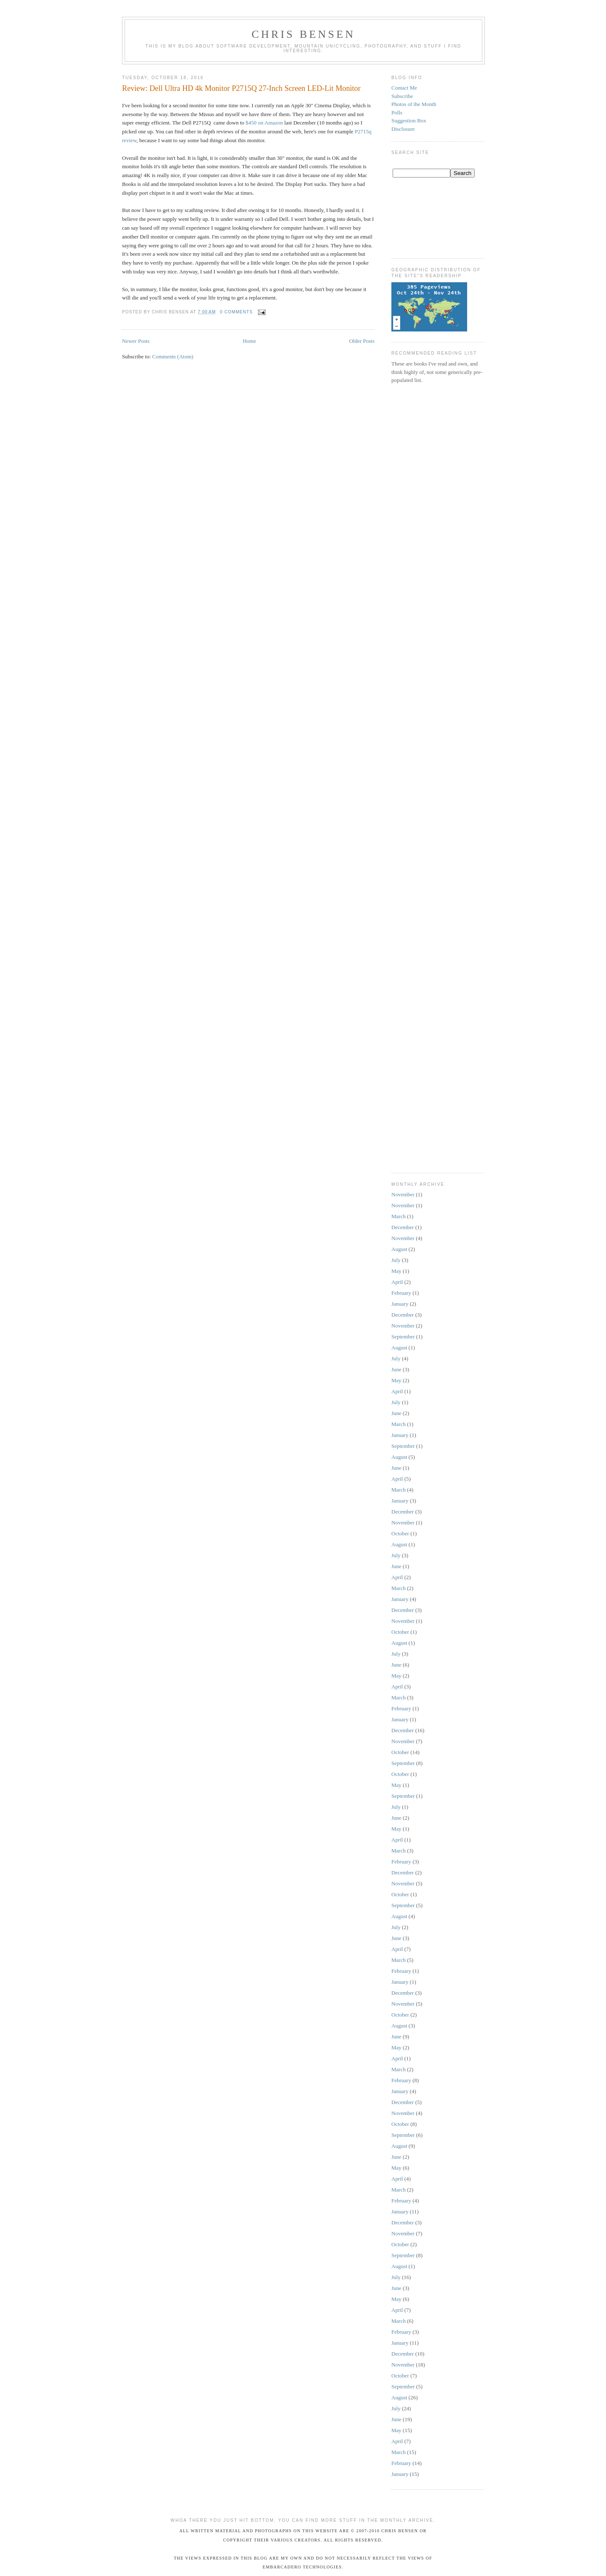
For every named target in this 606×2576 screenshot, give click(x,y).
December (402, 1227)
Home (249, 341)
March (398, 1216)
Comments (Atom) (173, 356)
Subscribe (402, 96)
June (396, 1369)
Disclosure (403, 129)
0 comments (236, 312)
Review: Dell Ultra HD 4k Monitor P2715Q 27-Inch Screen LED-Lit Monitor (241, 88)
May (396, 1271)
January (399, 1304)
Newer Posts (135, 341)
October (400, 1533)
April (397, 1282)
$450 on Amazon (264, 122)
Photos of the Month (413, 104)
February (401, 1293)
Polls (396, 112)
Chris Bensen (304, 34)
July (396, 1260)
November (403, 1194)
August (399, 1249)
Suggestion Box (408, 120)
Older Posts (362, 341)
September (403, 1336)
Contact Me (404, 88)
